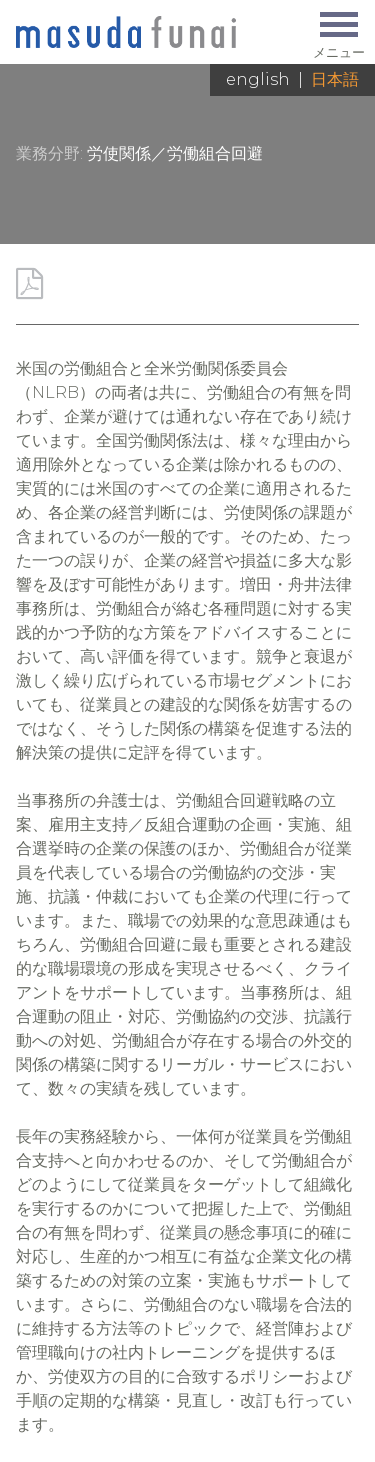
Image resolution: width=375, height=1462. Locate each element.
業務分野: (49, 153)
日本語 (335, 79)
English (258, 79)
